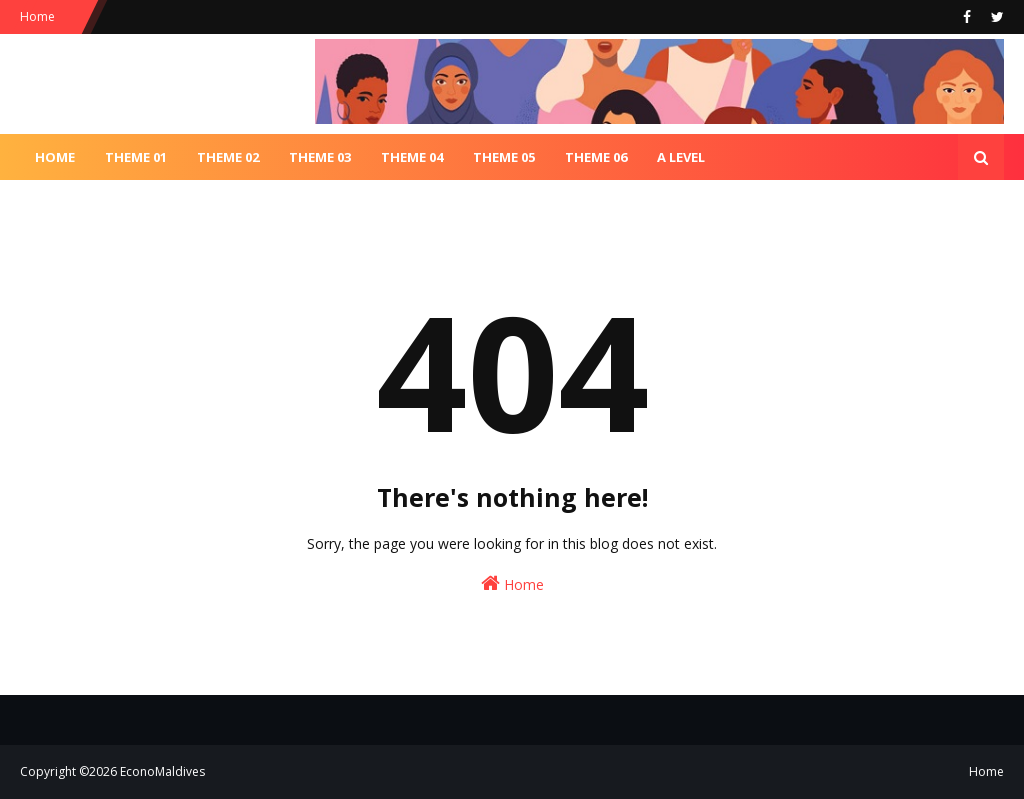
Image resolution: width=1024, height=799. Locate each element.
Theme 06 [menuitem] (596, 157)
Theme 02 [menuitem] (228, 157)
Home (37, 16)
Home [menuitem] (55, 157)
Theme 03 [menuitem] (320, 157)
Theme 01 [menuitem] (136, 157)
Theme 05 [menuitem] (504, 157)
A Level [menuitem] (681, 157)
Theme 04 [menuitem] (412, 157)
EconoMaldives (162, 771)
